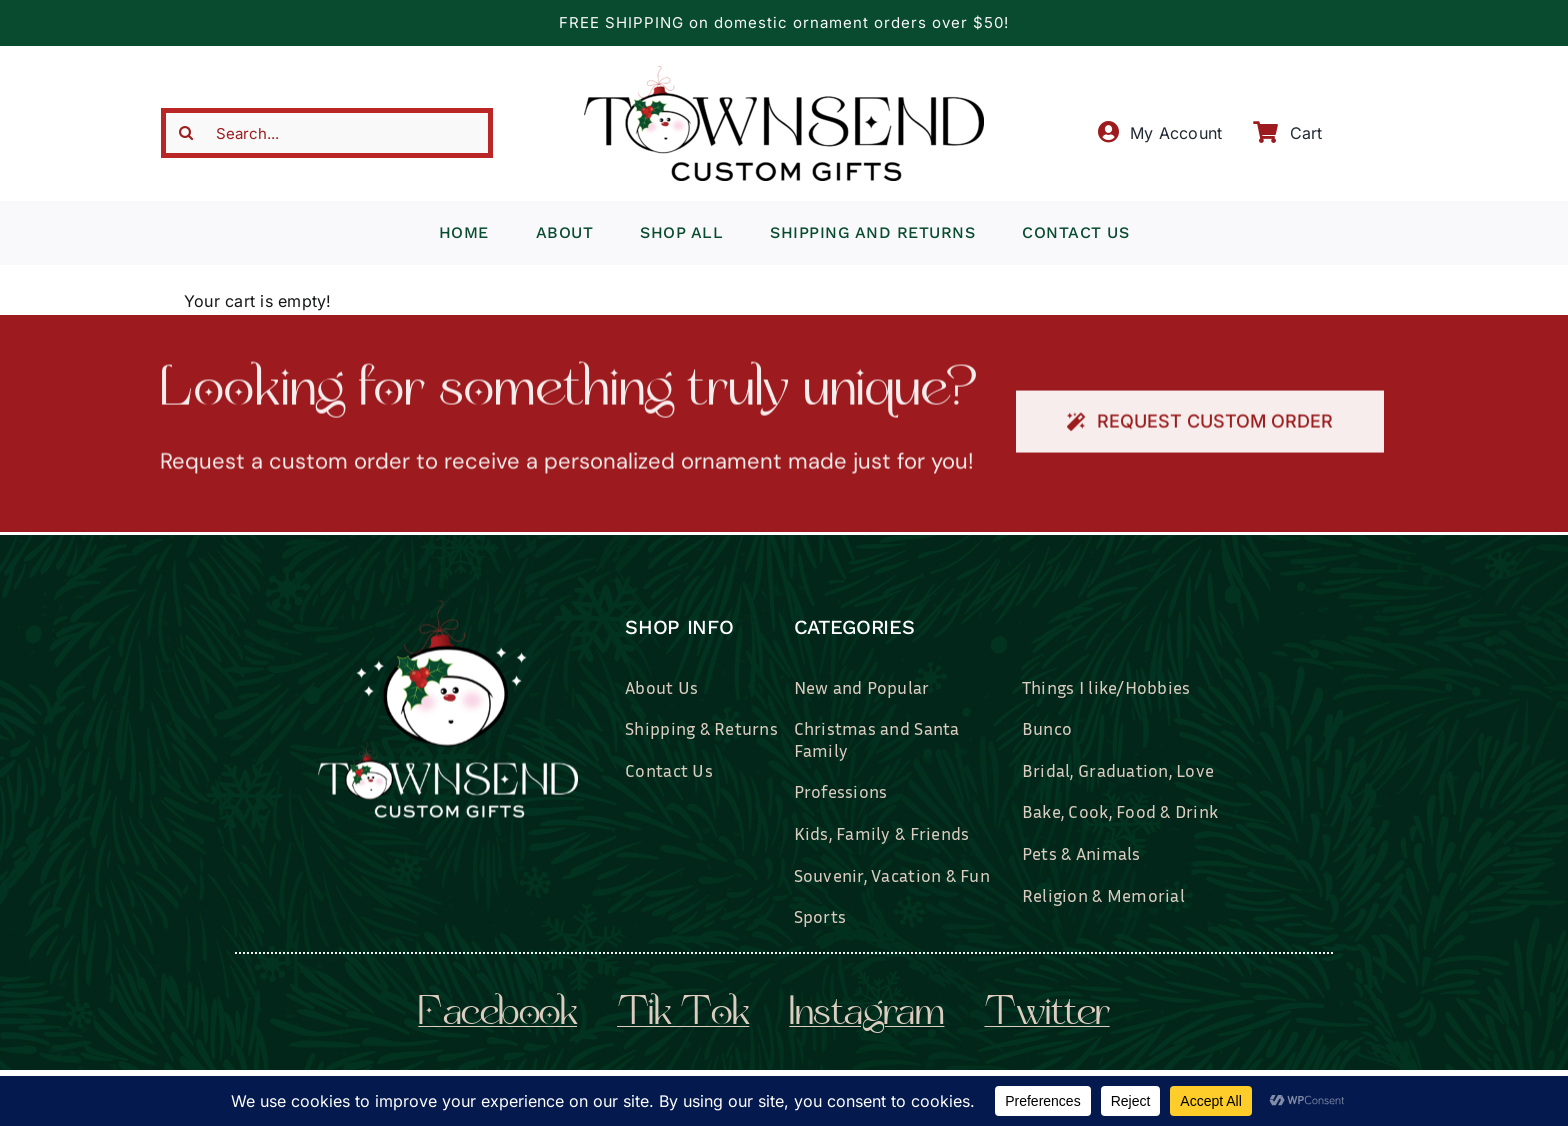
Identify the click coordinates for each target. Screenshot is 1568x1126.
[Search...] (327, 133)
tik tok (683, 1015)
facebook (497, 1015)
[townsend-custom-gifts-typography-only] (784, 74)
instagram (866, 1015)
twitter (1046, 1015)
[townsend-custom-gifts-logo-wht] (448, 607)
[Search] (186, 133)
